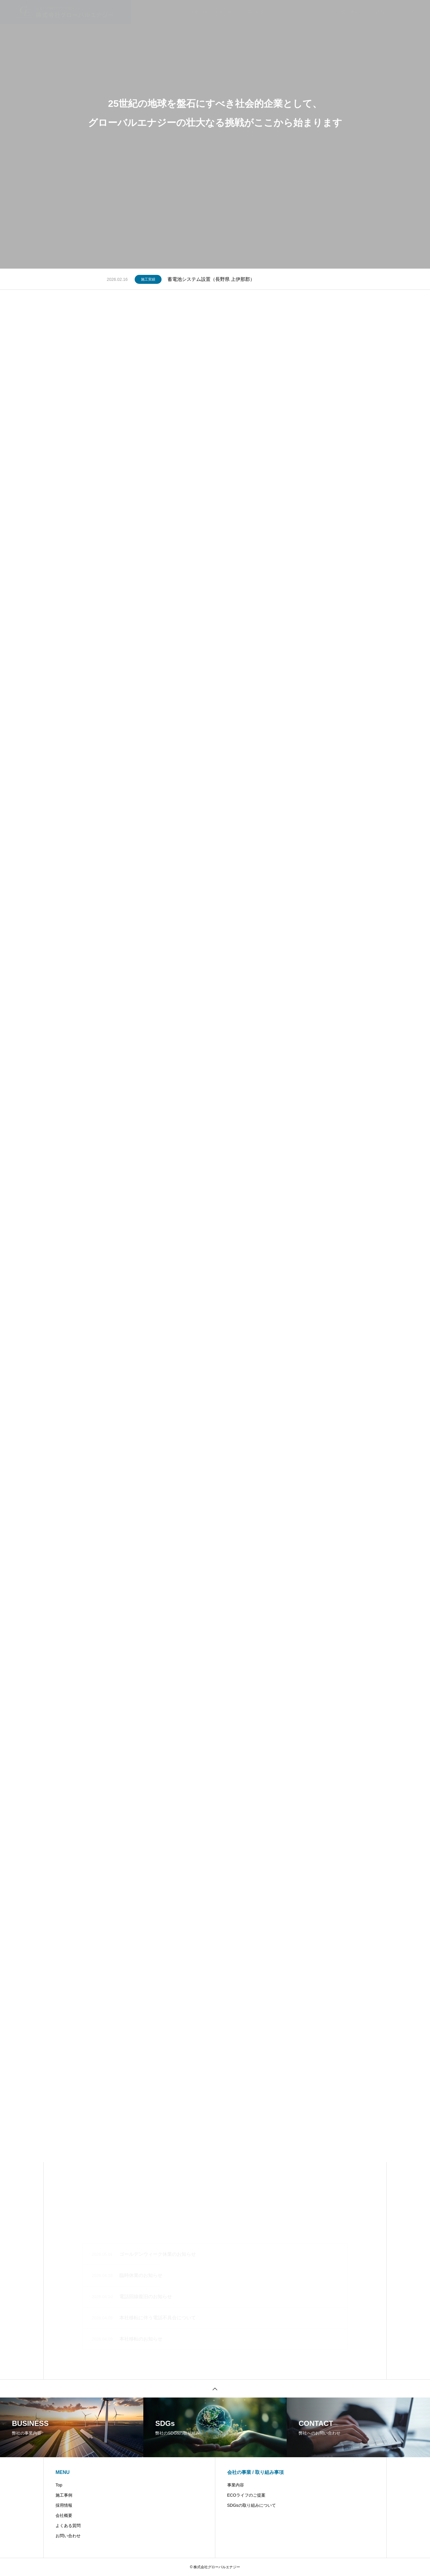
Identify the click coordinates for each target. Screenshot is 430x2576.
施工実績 (148, 279)
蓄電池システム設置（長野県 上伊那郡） (211, 279)
